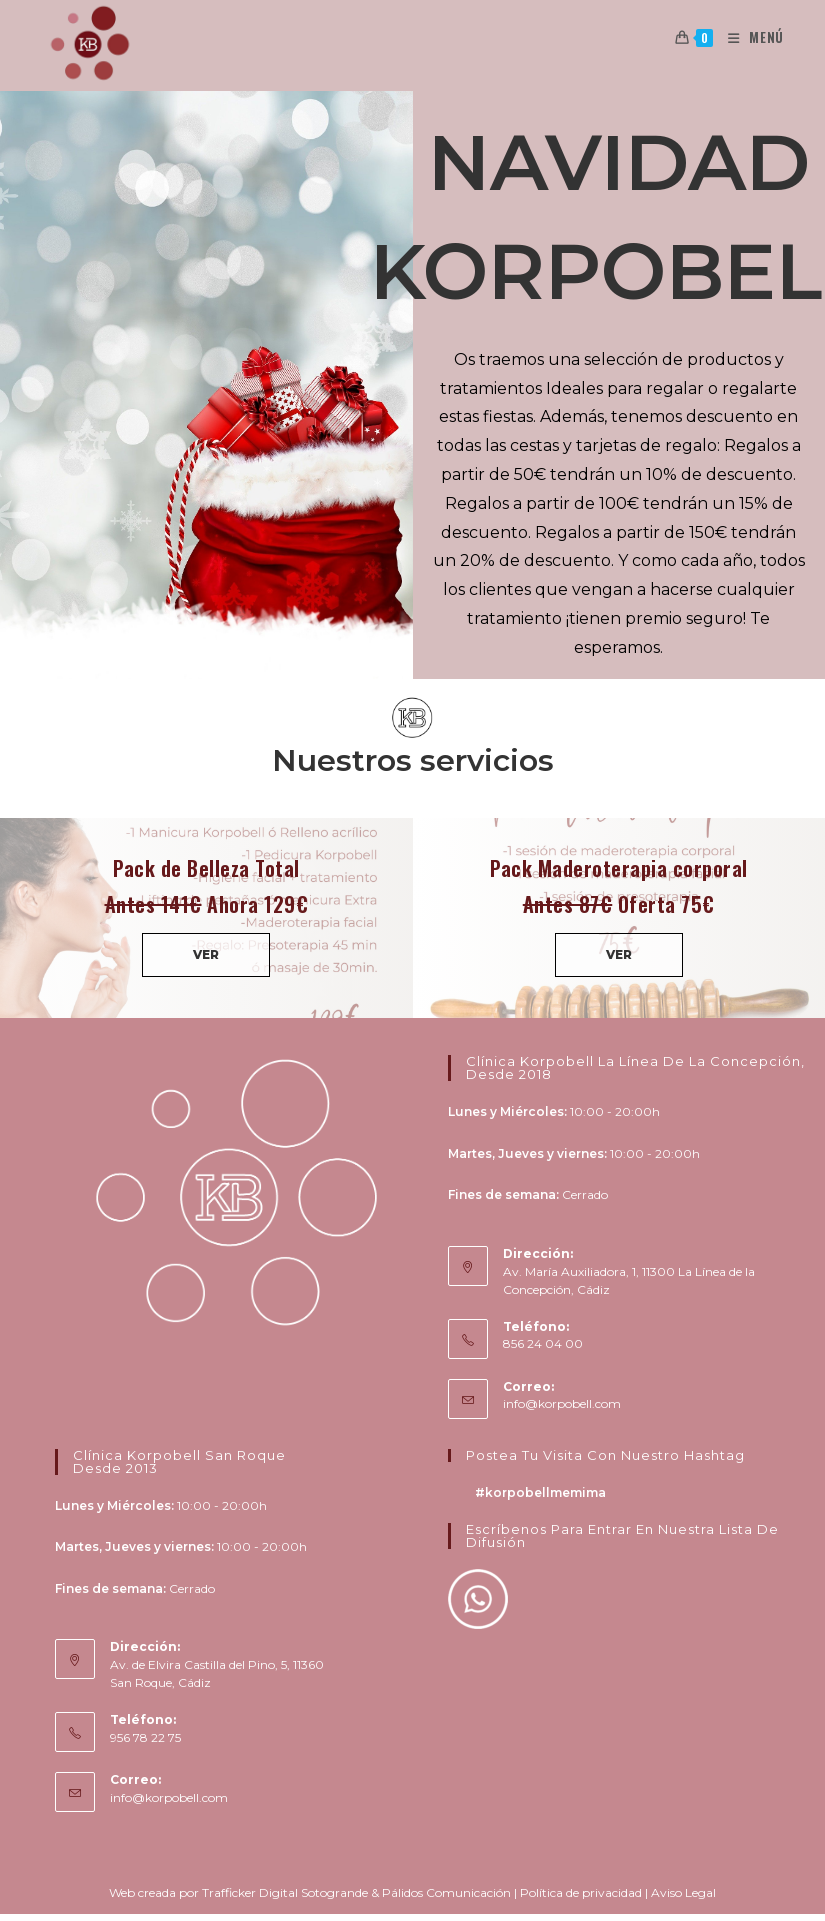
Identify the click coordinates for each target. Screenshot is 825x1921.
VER (206, 954)
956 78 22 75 (145, 1737)
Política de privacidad (581, 1892)
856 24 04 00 (543, 1343)
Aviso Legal (683, 1892)
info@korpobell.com (562, 1403)
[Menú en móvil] (748, 37)
